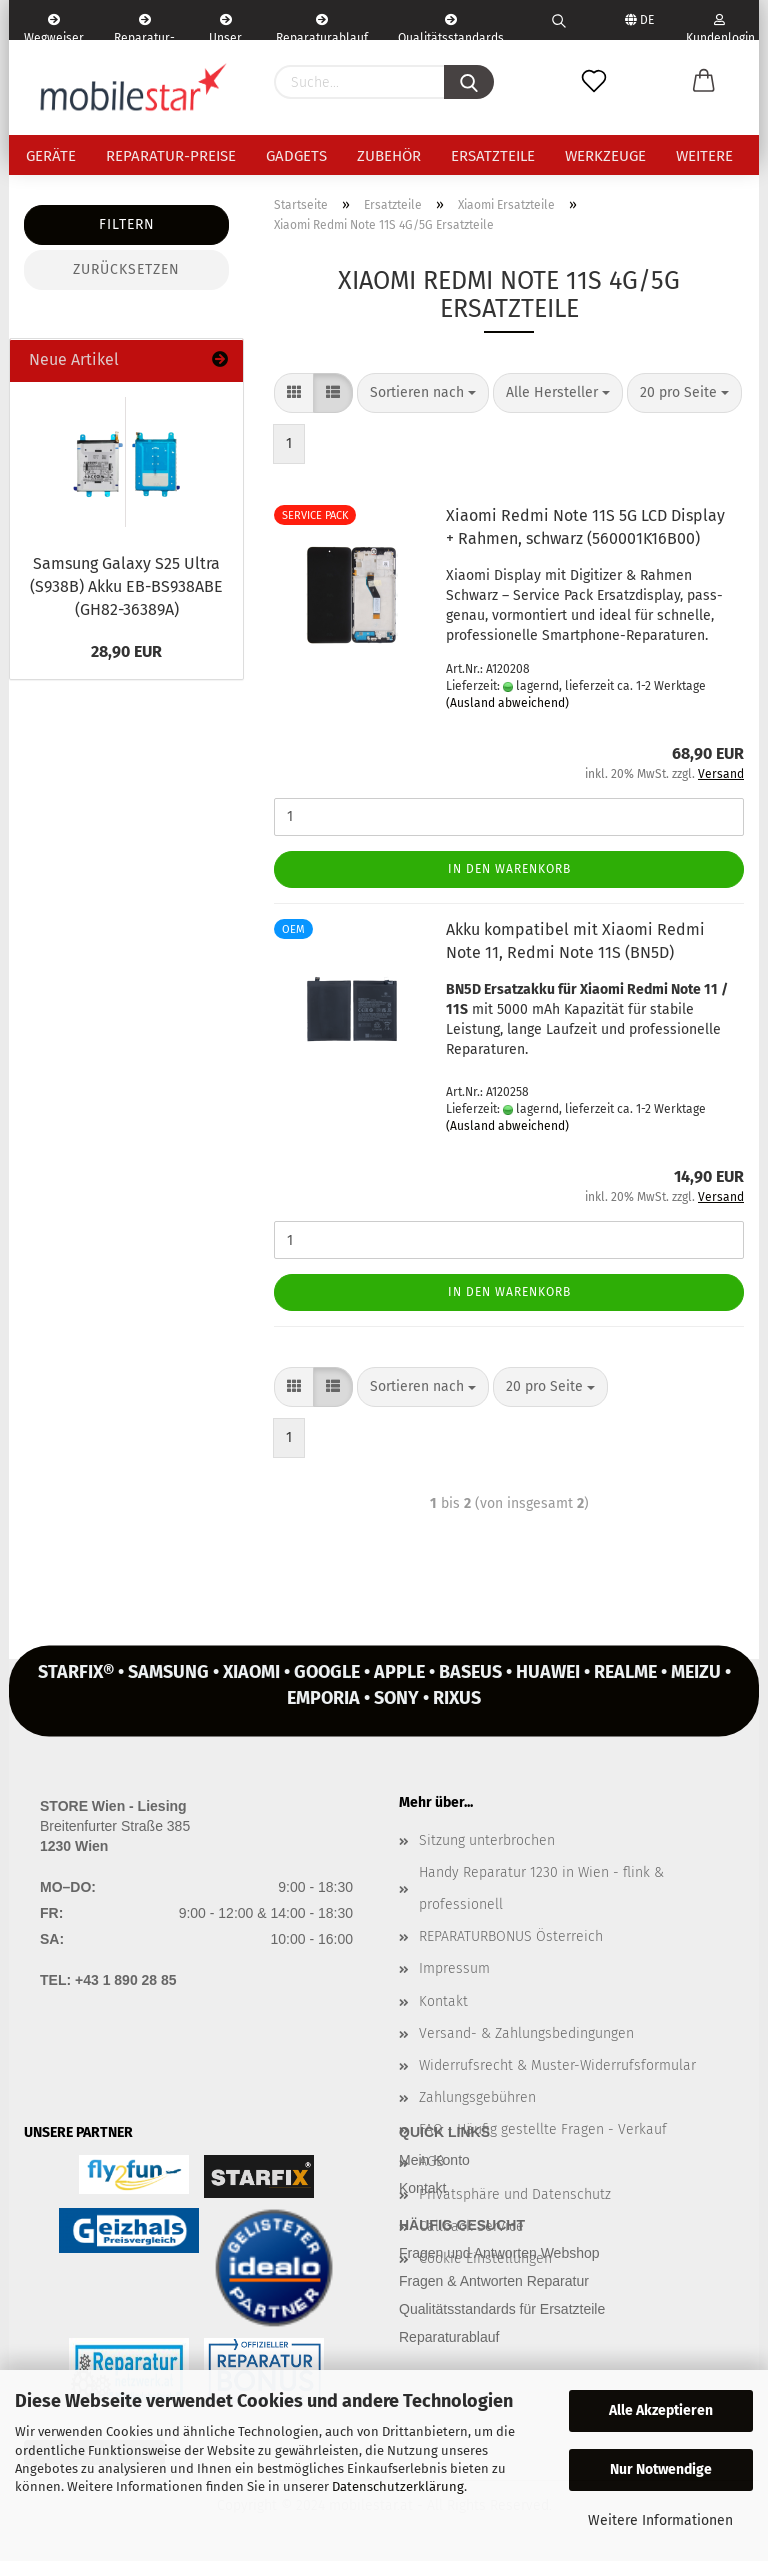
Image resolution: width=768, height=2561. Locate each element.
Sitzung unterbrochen (487, 1840)
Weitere (704, 156)
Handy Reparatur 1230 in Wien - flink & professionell (541, 1888)
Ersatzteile (493, 156)
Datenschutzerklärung (398, 2486)
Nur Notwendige (661, 2469)
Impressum (454, 1968)
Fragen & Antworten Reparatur (494, 2281)
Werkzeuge (605, 156)
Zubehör (389, 156)
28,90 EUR (126, 651)
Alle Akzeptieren (661, 2410)
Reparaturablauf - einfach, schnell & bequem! (322, 27)
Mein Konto (434, 2160)
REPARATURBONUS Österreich (511, 1936)
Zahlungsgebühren (477, 2097)
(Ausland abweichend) (507, 703)
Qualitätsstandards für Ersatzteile (502, 2309)
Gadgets (296, 156)
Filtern (127, 224)
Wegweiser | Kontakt (54, 27)
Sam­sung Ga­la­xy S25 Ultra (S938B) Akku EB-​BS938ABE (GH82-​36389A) (126, 586)
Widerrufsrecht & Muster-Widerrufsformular (557, 2065)
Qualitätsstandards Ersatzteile (451, 27)
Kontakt (443, 2001)
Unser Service (225, 27)
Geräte (51, 156)
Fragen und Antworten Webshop (499, 2253)
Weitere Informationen (660, 2520)
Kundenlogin (719, 27)
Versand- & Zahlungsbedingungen (526, 2033)
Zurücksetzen (126, 269)
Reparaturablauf (449, 2337)
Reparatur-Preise (171, 156)
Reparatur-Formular (144, 27)
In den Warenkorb (509, 869)
